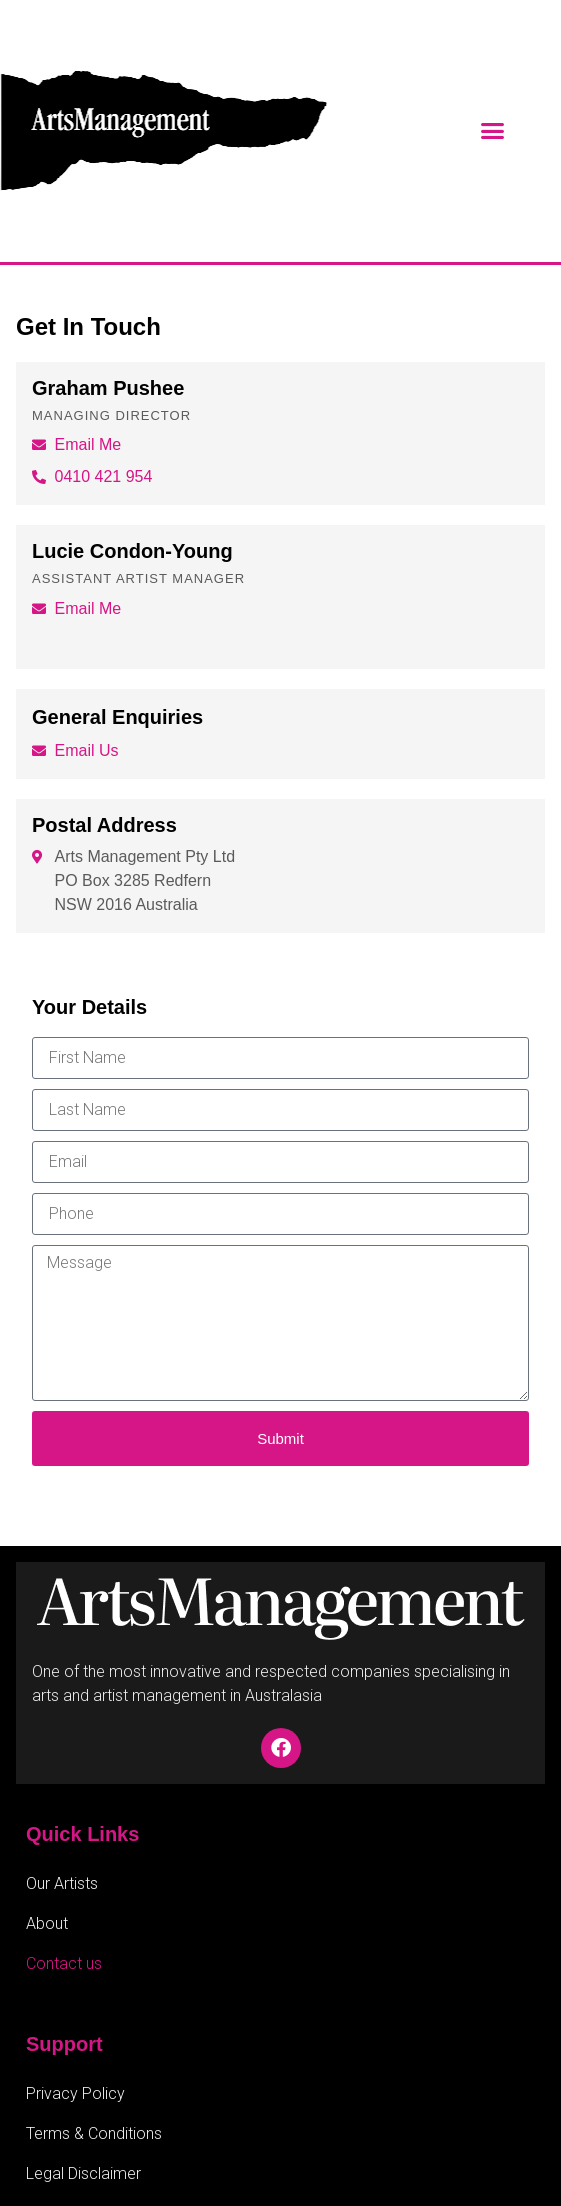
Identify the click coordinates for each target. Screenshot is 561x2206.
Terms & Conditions (94, 2133)
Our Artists (62, 1883)
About (47, 1923)
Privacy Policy (75, 2093)
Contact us (64, 1963)
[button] (493, 131)
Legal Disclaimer (83, 2173)
